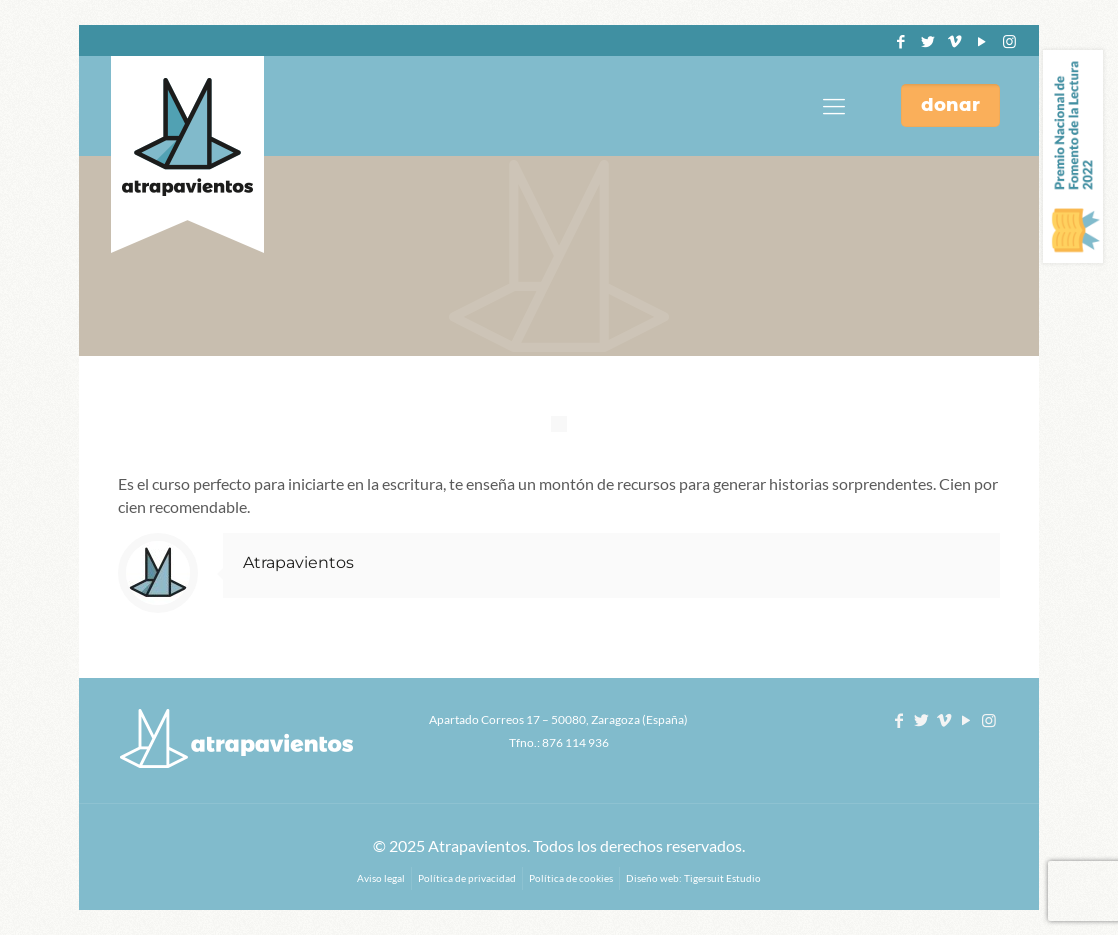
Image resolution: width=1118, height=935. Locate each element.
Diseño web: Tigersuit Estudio (693, 878)
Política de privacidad (467, 878)
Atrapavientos (298, 562)
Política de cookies (571, 878)
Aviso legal (381, 878)
